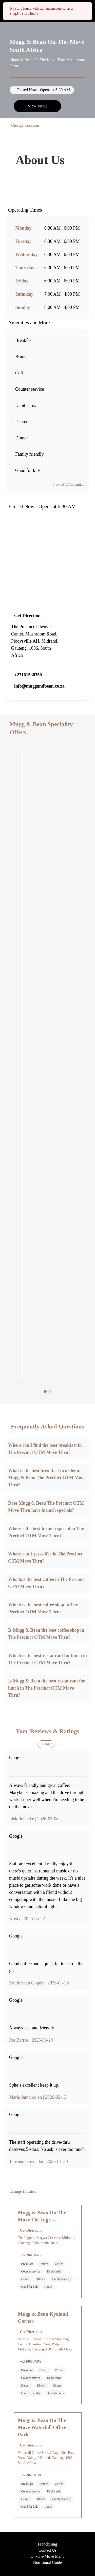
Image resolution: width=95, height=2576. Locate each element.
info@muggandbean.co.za (41, 673)
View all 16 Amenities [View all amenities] (66, 471)
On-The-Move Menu (47, 2572)
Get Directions (29, 602)
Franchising (47, 2560)
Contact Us (47, 2566)
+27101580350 (30, 661)
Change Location (25, 112)
